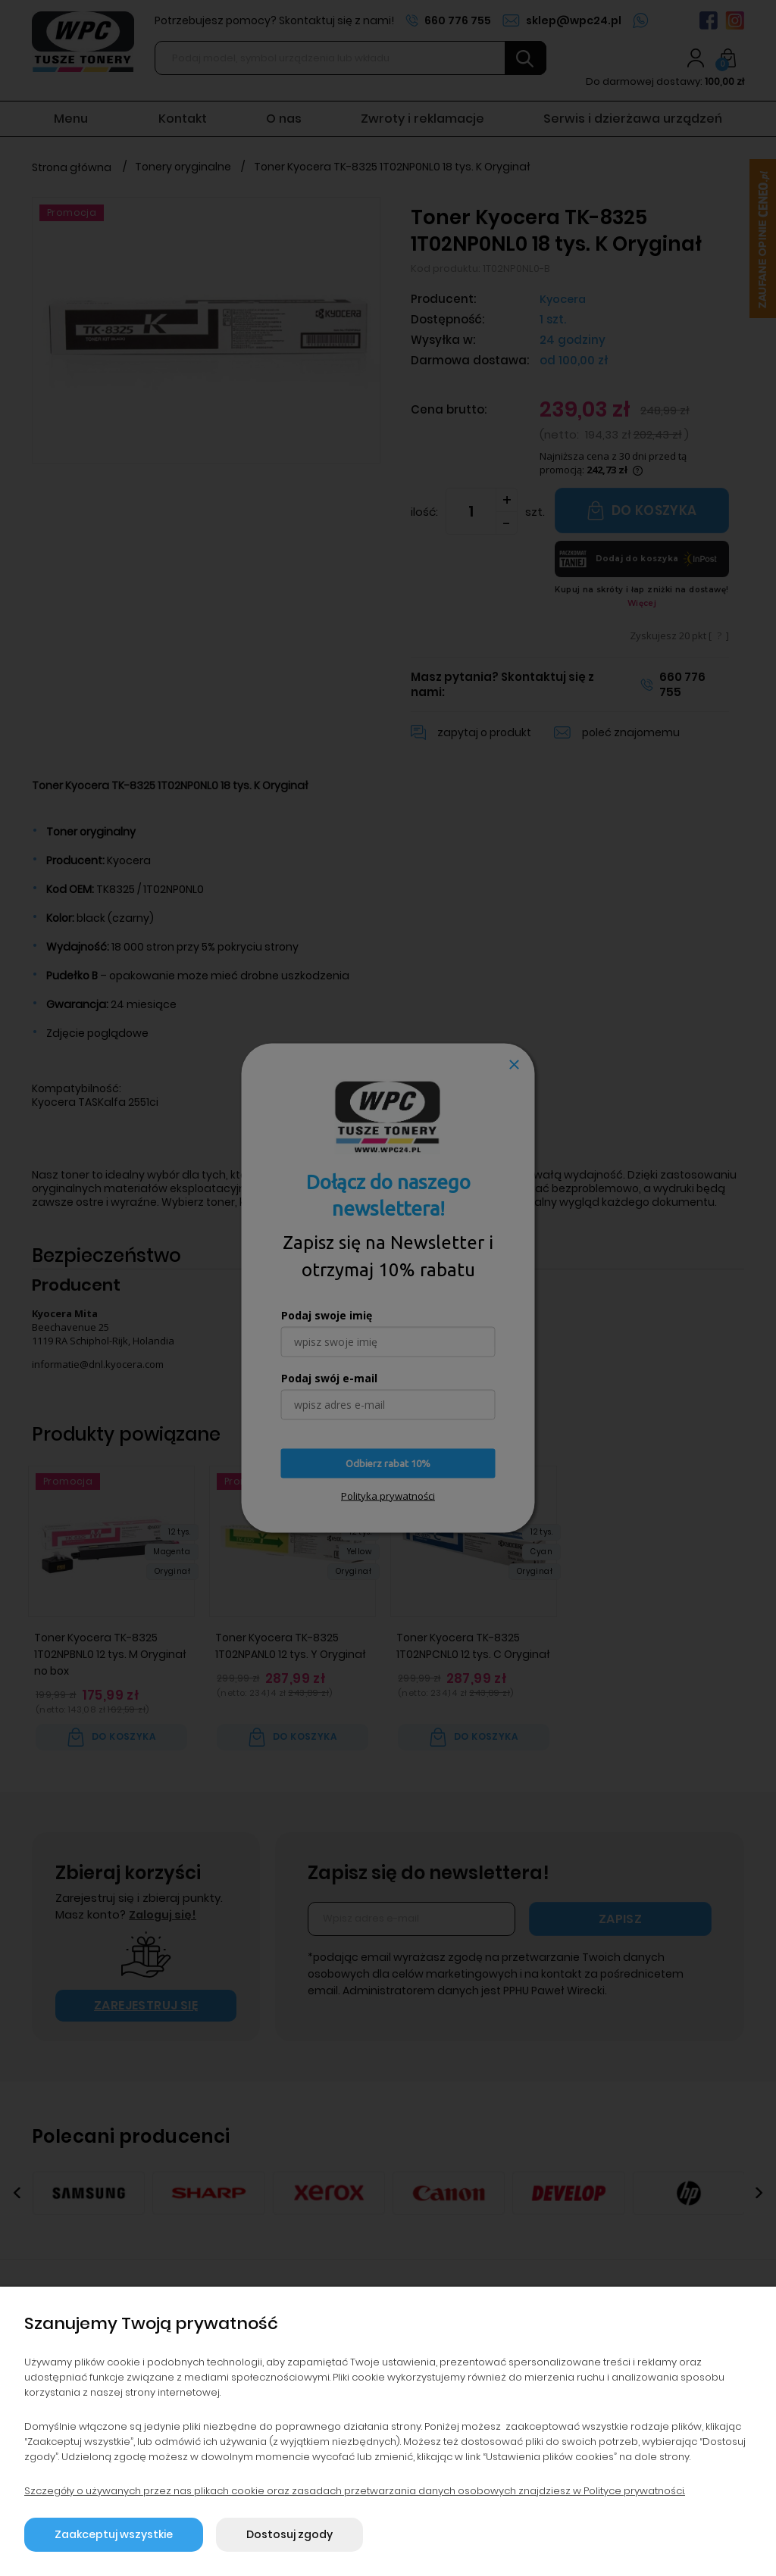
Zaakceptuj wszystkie (114, 2534)
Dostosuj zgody (289, 2534)
